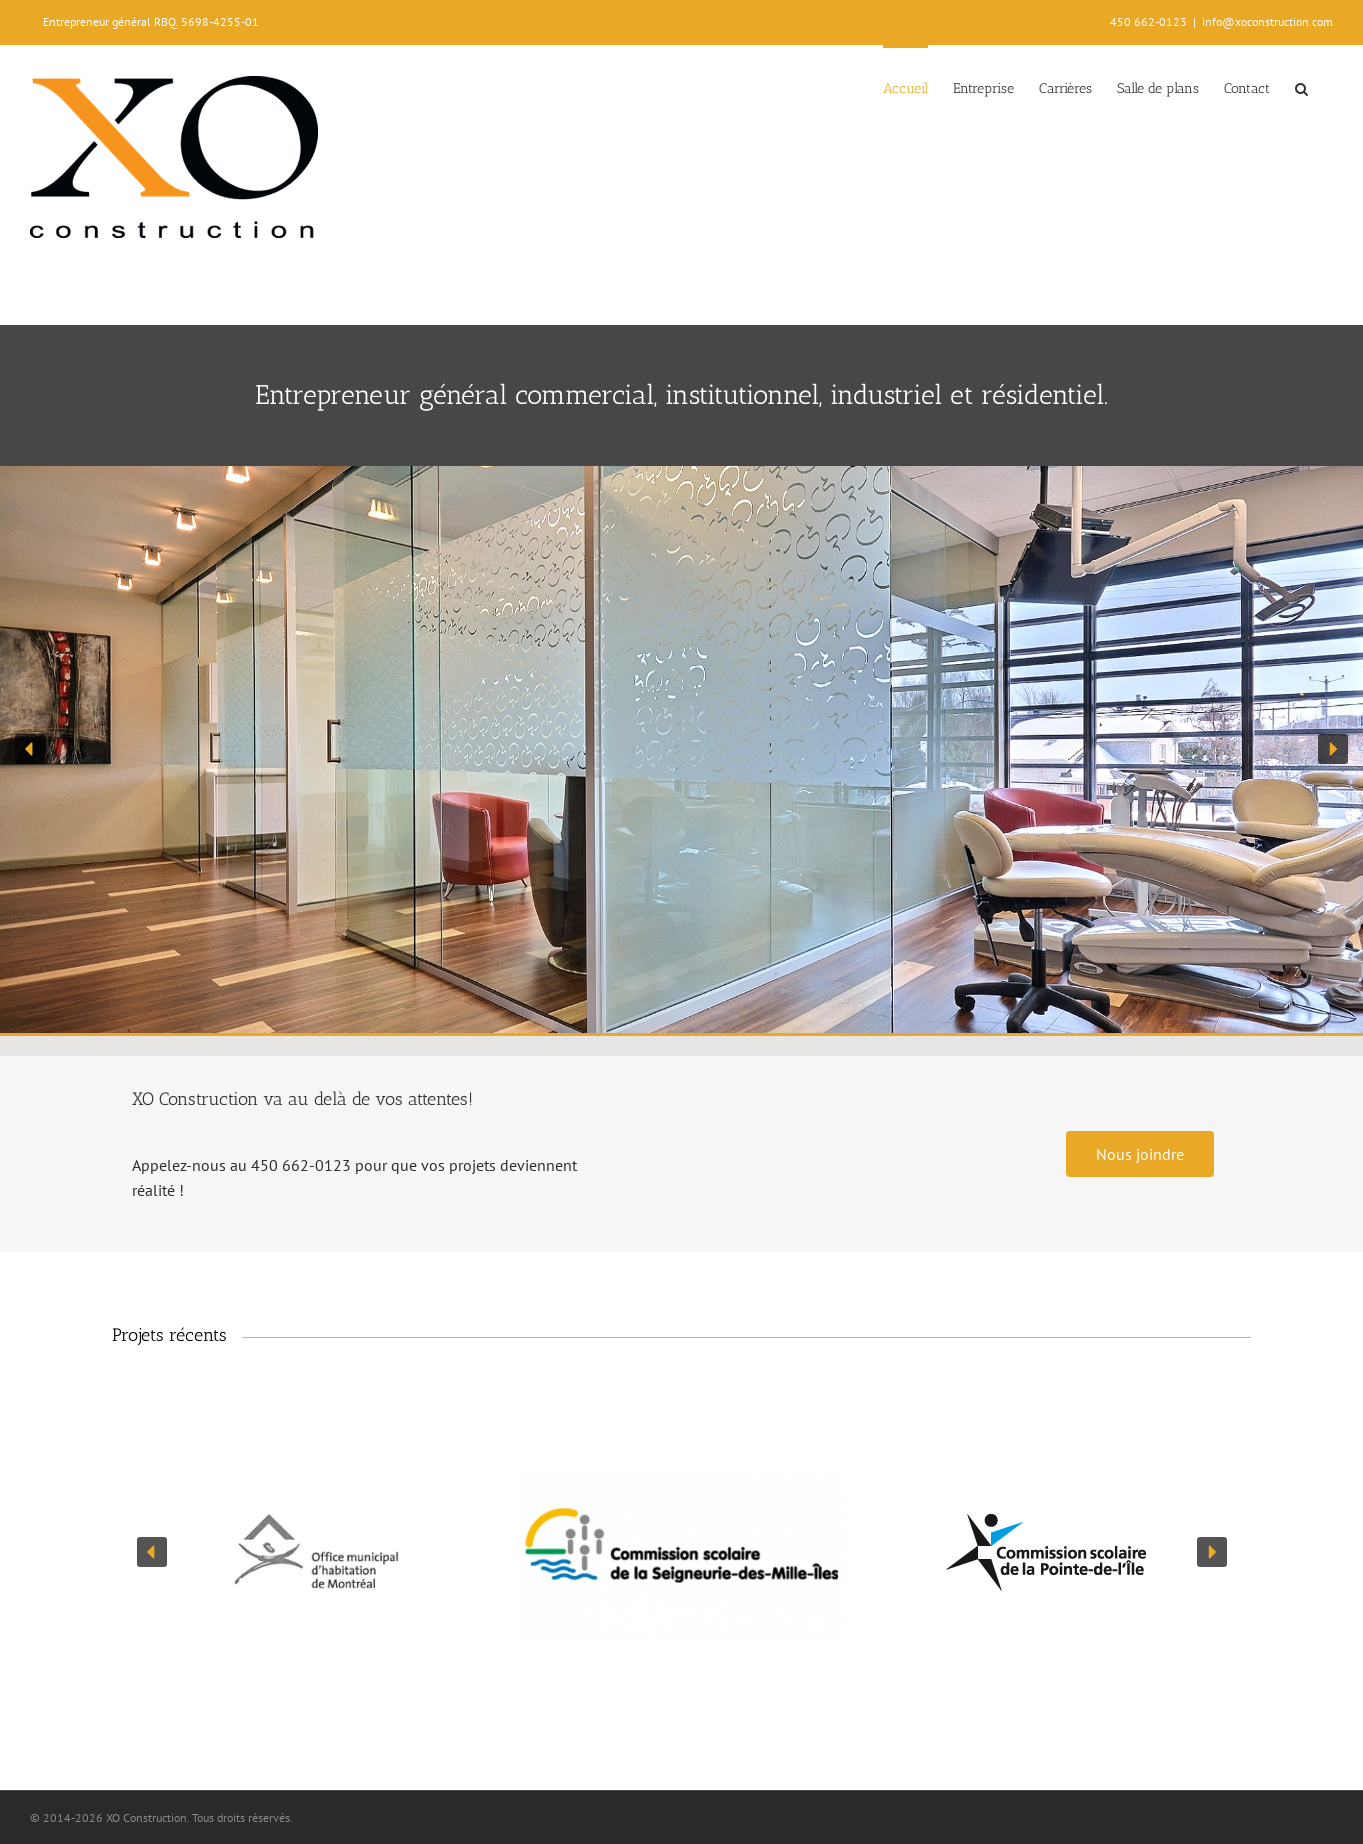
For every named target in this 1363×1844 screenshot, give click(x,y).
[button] (1301, 87)
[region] (681, 750)
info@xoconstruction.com (1267, 21)
